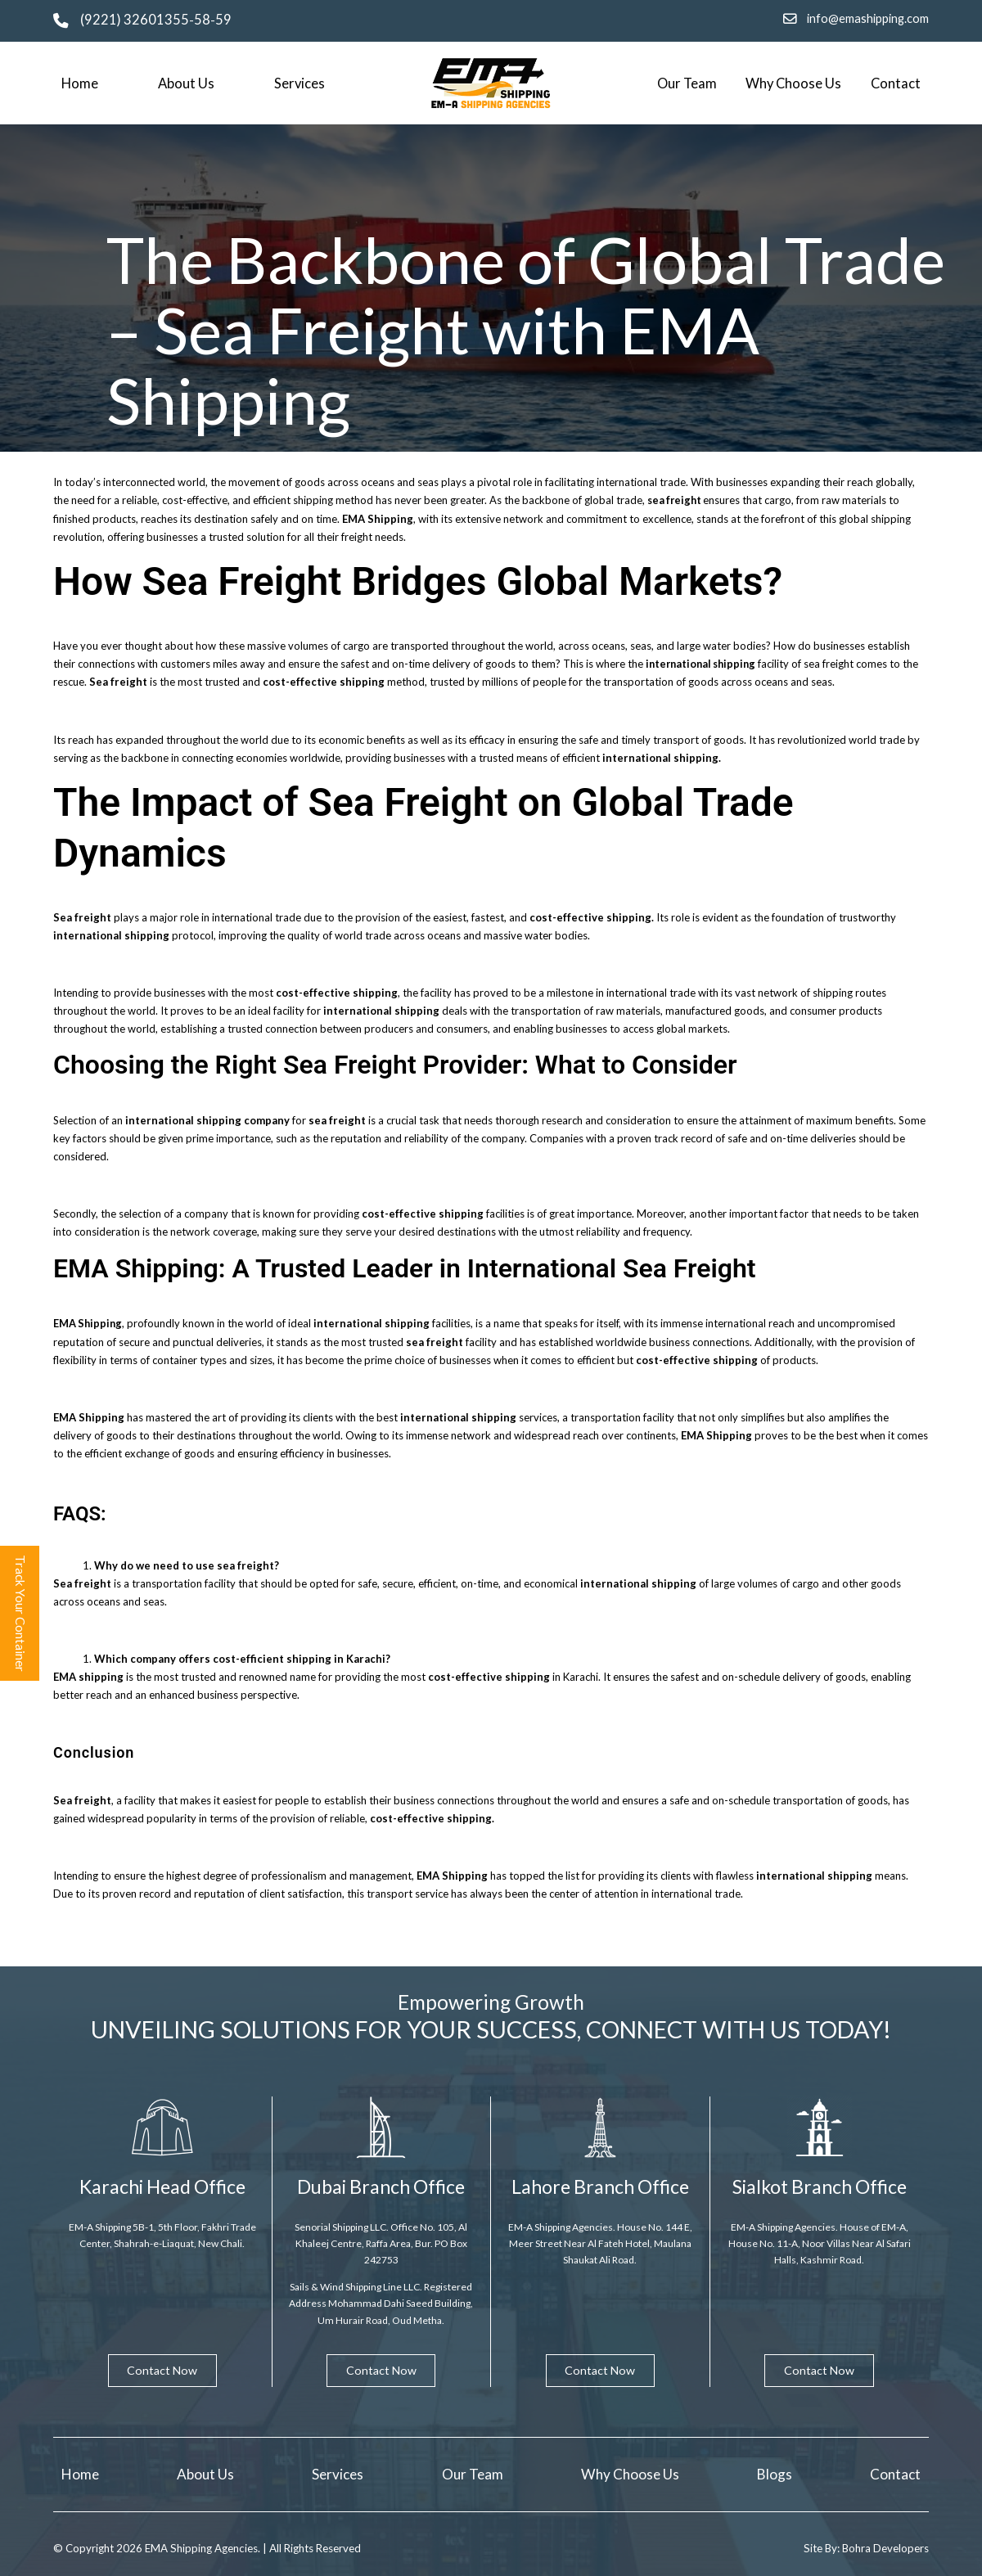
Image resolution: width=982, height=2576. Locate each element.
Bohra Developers (884, 2546)
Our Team (687, 82)
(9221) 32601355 (134, 19)
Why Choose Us (793, 82)
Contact (896, 82)
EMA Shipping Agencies (203, 2546)
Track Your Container (20, 1614)
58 (202, 19)
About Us (186, 82)
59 (223, 19)
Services (299, 82)
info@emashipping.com (868, 18)
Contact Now (162, 2369)
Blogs (774, 2473)
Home (79, 82)
